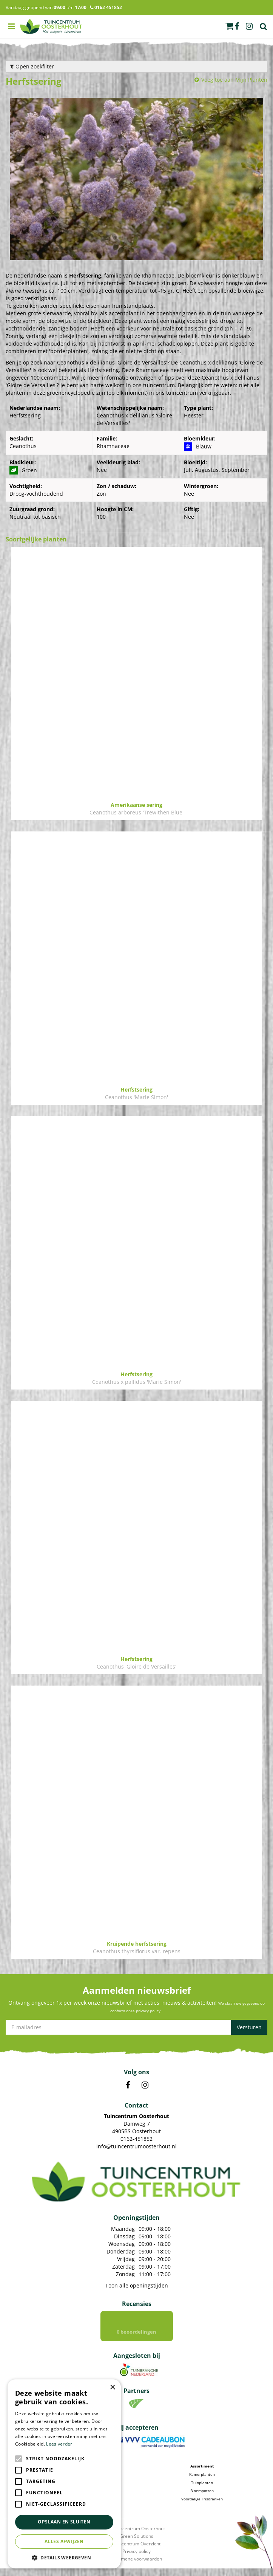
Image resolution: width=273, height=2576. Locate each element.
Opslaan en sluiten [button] (64, 2522)
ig (249, 26)
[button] (64, 2557)
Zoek (263, 26)
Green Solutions (136, 2543)
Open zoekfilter (32, 66)
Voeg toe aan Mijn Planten (234, 79)
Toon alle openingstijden (136, 2285)
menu (11, 26)
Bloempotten (202, 2498)
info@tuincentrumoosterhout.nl (136, 2146)
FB (128, 2085)
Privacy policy (136, 2559)
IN (145, 2085)
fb (237, 26)
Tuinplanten (202, 2490)
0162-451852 (136, 2138)
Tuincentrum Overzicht (136, 2551)
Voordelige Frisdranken (202, 2506)
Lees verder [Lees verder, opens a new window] (59, 2444)
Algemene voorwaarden (136, 2566)
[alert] (64, 2473)
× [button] (112, 2387)
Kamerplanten (202, 2481)
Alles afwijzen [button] (64, 2541)
